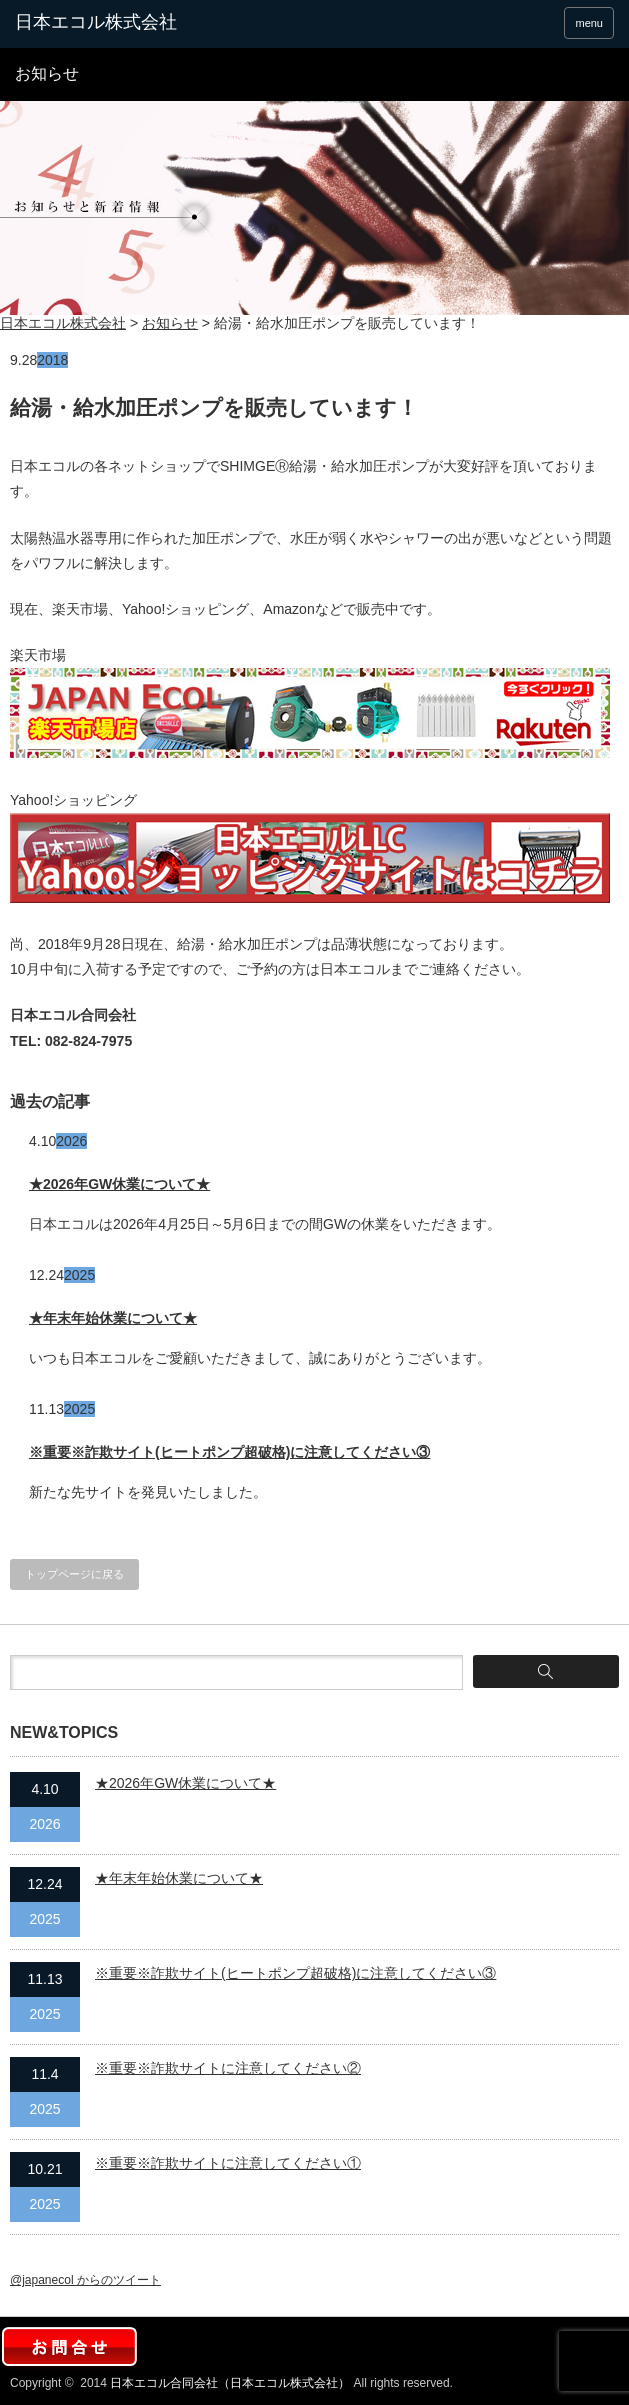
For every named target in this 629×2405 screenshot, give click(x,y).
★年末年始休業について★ (113, 1318)
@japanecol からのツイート (85, 2280)
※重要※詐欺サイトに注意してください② (228, 2068)
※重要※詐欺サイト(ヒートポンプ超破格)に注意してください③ (229, 1452)
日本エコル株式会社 (63, 323)
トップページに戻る (74, 1574)
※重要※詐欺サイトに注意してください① (228, 2163)
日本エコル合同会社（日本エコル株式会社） (230, 2383)
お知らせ (170, 323)
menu (589, 23)
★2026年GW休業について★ (119, 1184)
